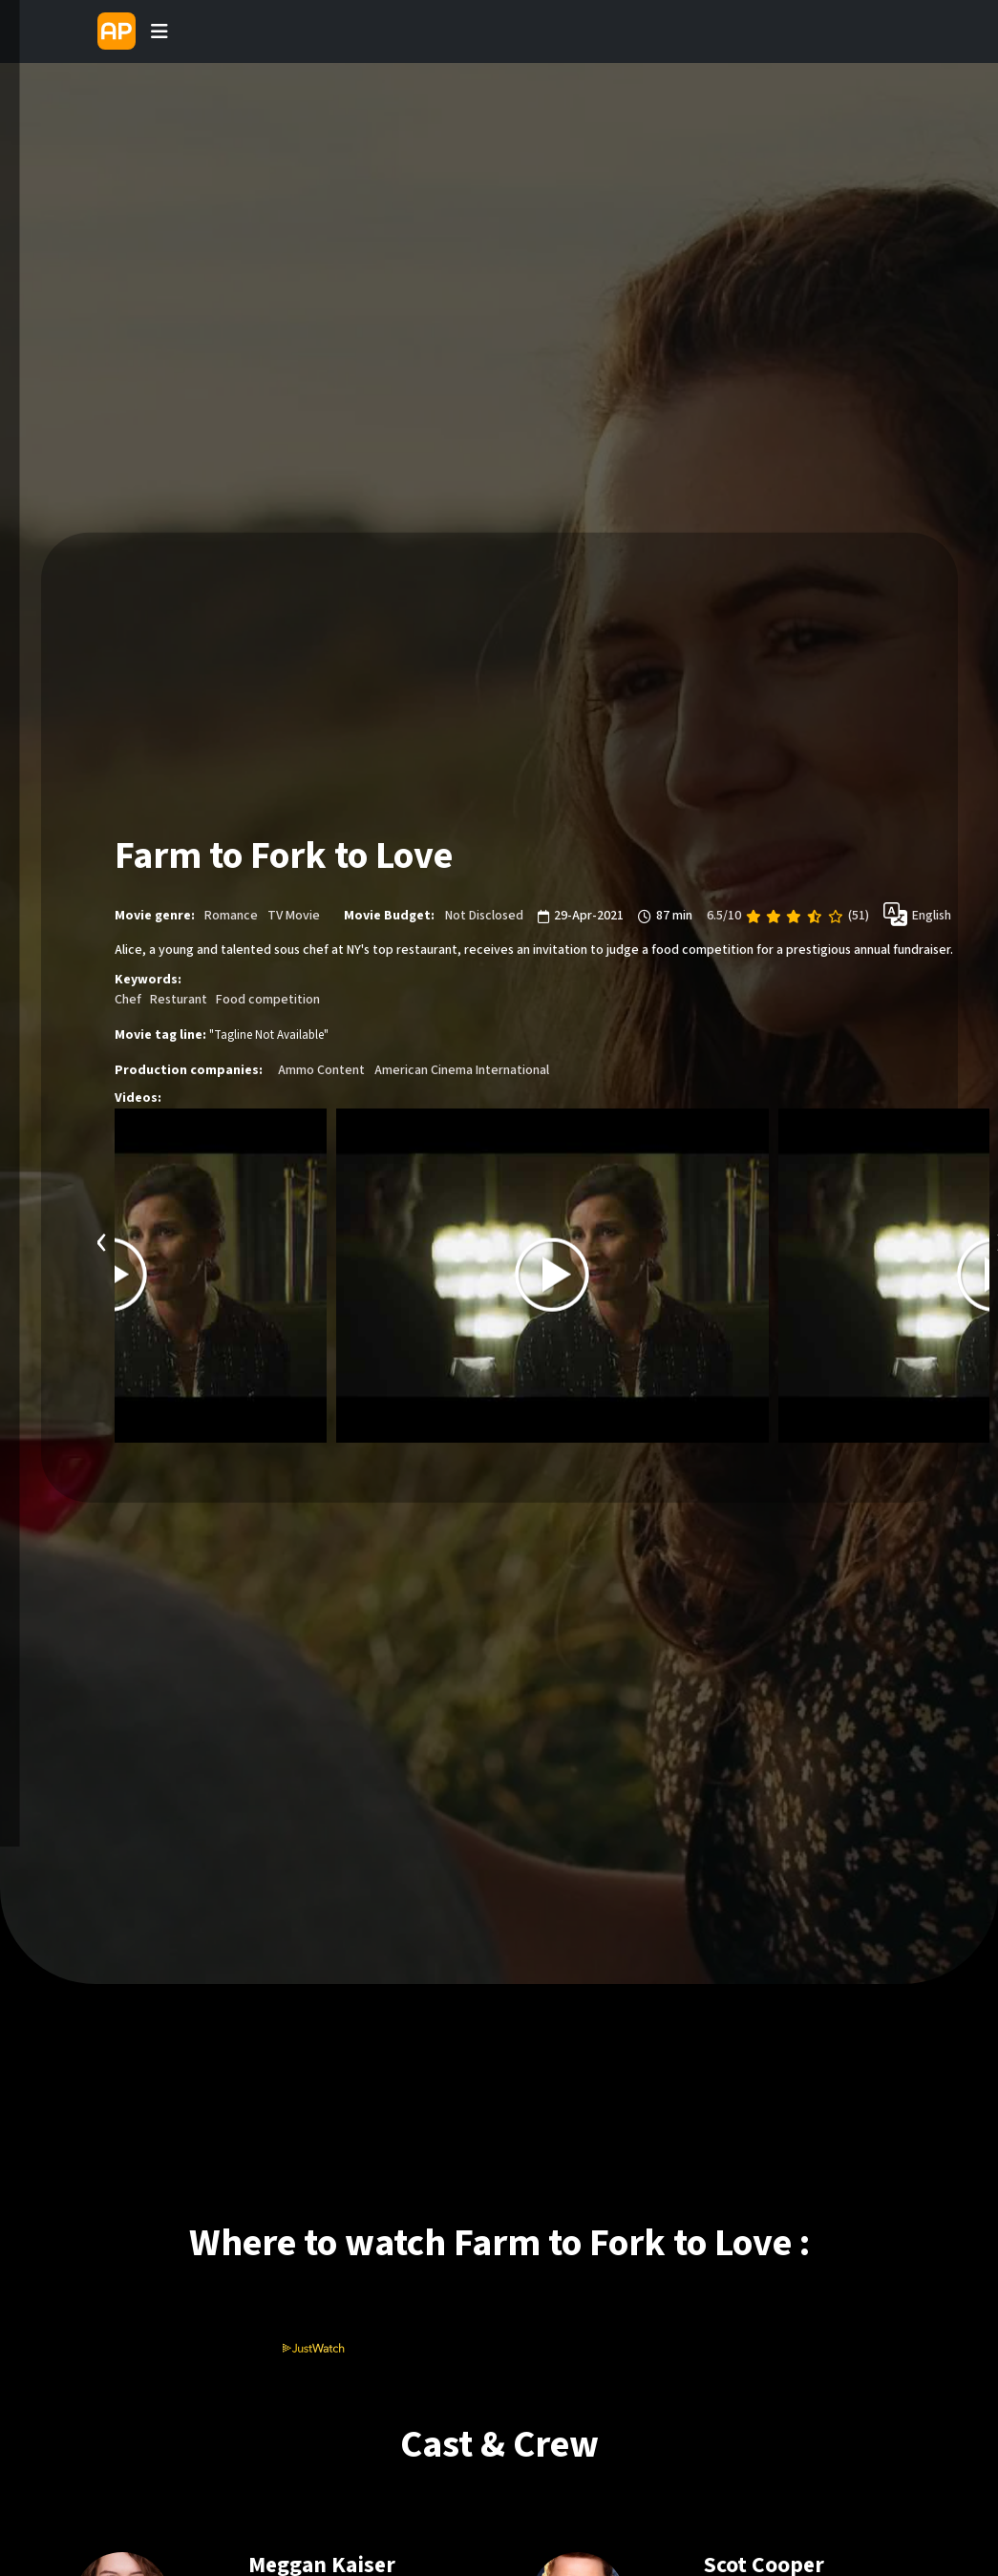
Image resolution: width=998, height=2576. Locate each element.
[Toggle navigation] (159, 31)
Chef (128, 999)
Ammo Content (321, 1070)
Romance (231, 915)
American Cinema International (461, 1070)
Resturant (178, 999)
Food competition (268, 999)
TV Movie (293, 915)
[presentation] (102, 1240)
